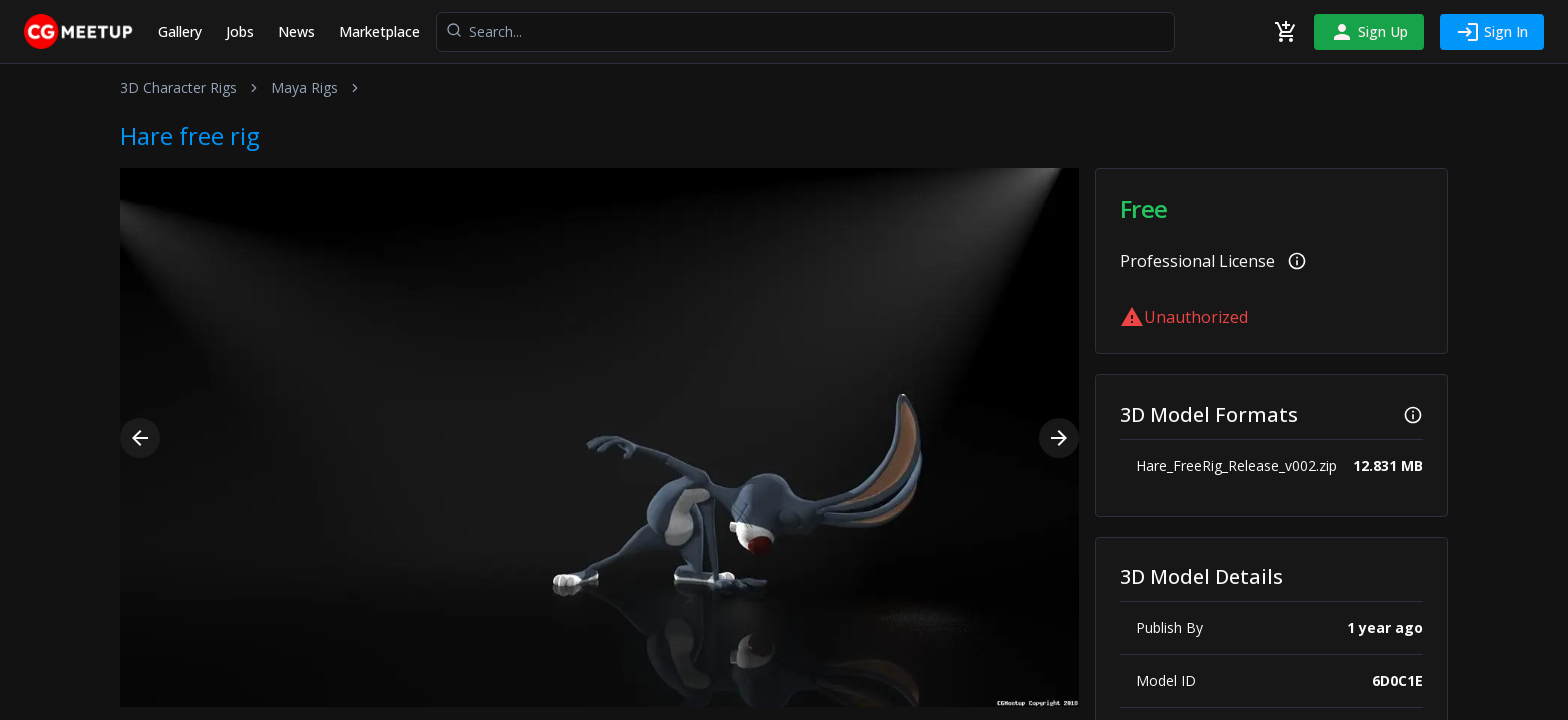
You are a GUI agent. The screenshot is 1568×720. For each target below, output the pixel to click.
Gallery (180, 31)
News (296, 31)
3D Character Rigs (178, 87)
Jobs (240, 31)
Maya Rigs (304, 87)
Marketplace (379, 31)
